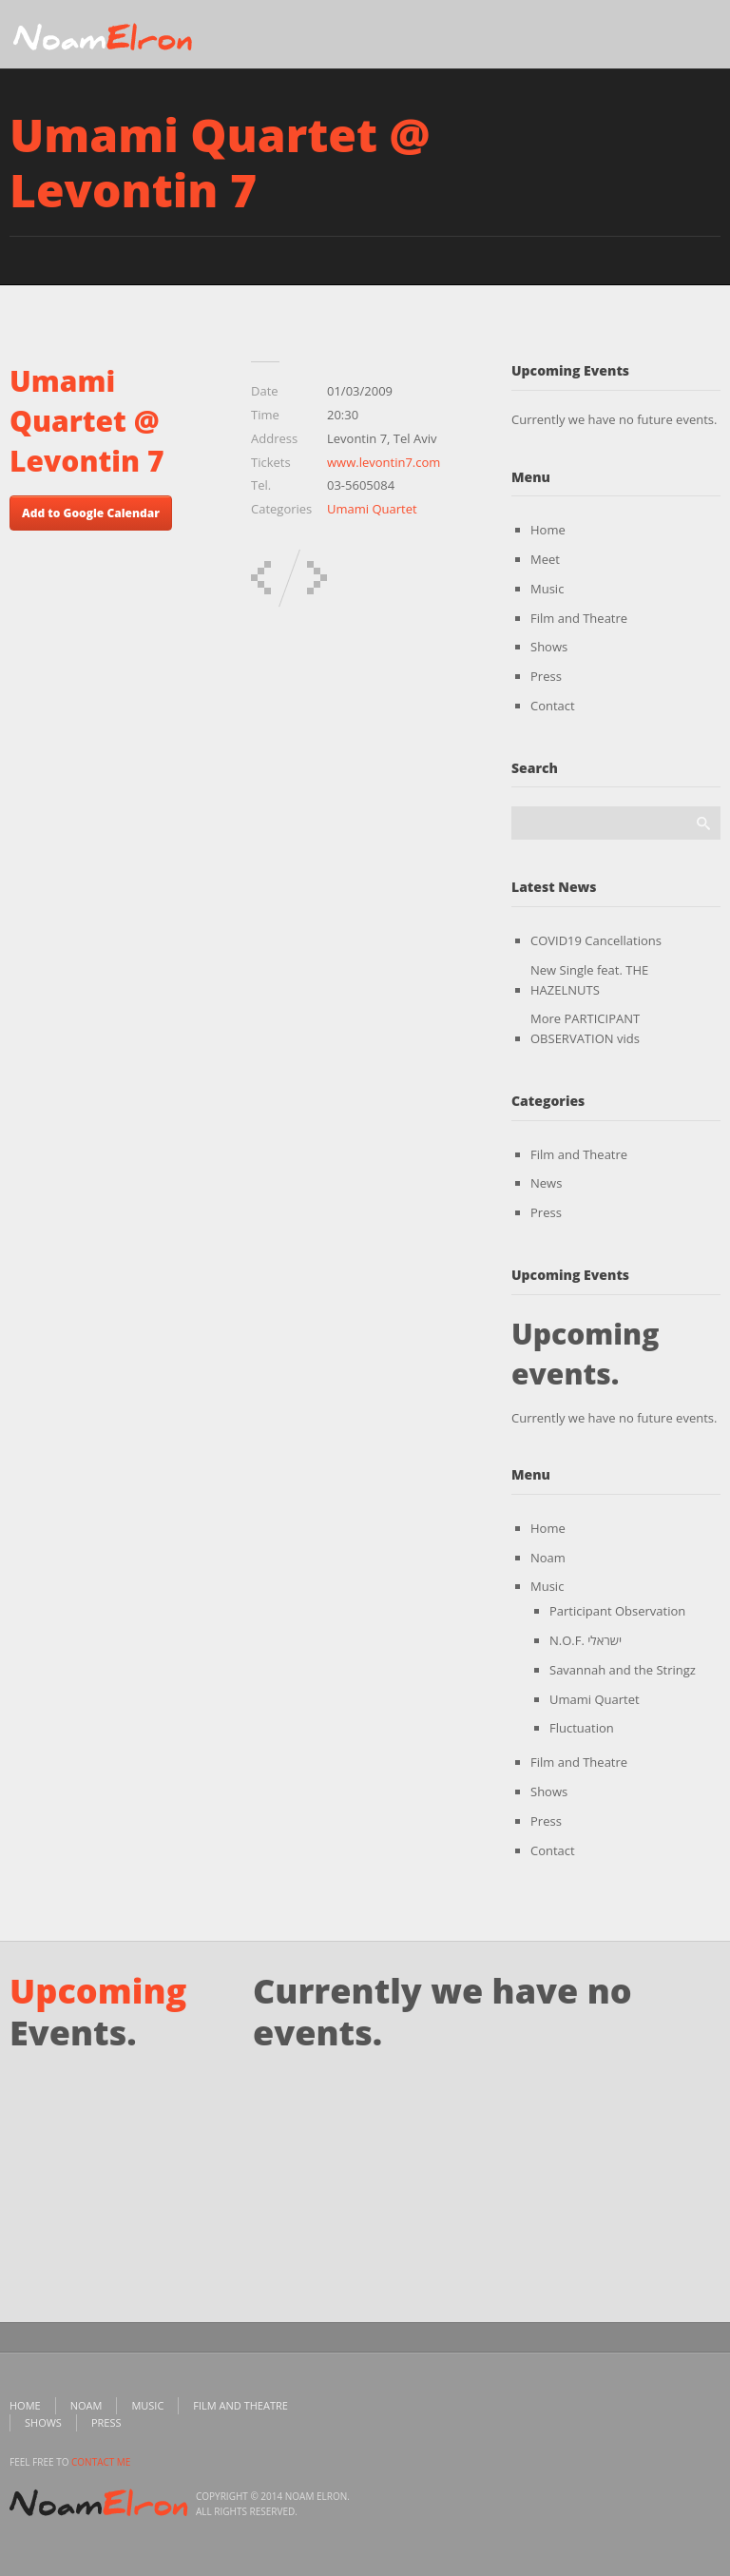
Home (548, 529)
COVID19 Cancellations (596, 940)
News (546, 1182)
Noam (548, 1557)
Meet (545, 559)
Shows (548, 646)
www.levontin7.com (383, 462)
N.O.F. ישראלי (585, 1640)
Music (547, 588)
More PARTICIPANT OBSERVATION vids (585, 1028)
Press (546, 676)
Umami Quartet (372, 508)
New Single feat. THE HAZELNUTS (589, 979)
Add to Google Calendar (91, 513)
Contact (552, 705)
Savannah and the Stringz (622, 1669)
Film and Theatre (578, 618)
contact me (100, 2462)
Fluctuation (581, 1727)
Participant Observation (617, 1610)
